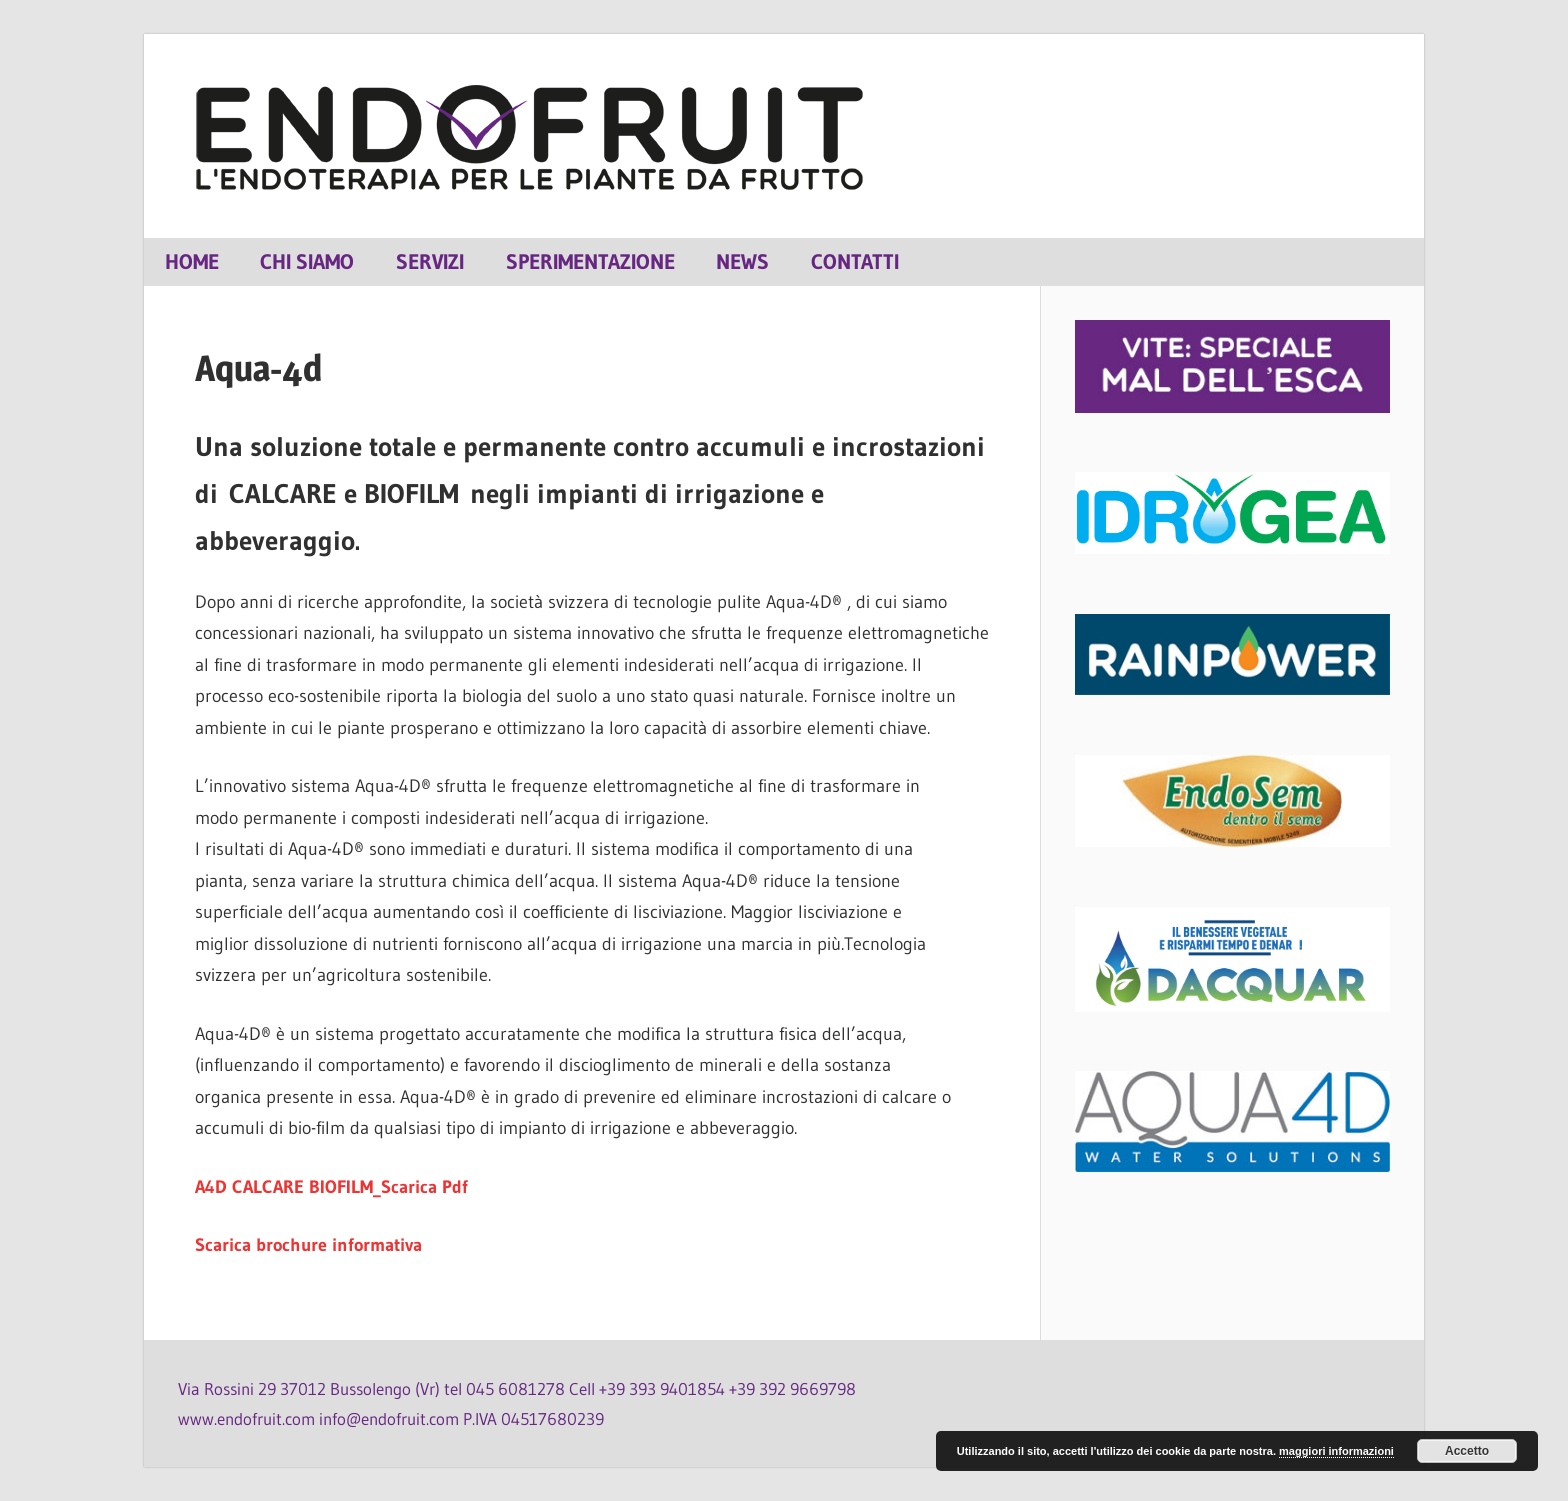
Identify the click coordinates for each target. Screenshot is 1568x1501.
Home (192, 261)
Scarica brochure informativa (308, 1245)
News (742, 261)
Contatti (855, 261)
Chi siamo (307, 261)
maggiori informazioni (1336, 1451)
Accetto (1467, 1451)
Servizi (430, 261)
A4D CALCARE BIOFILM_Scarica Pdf (331, 1187)
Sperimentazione (590, 261)
